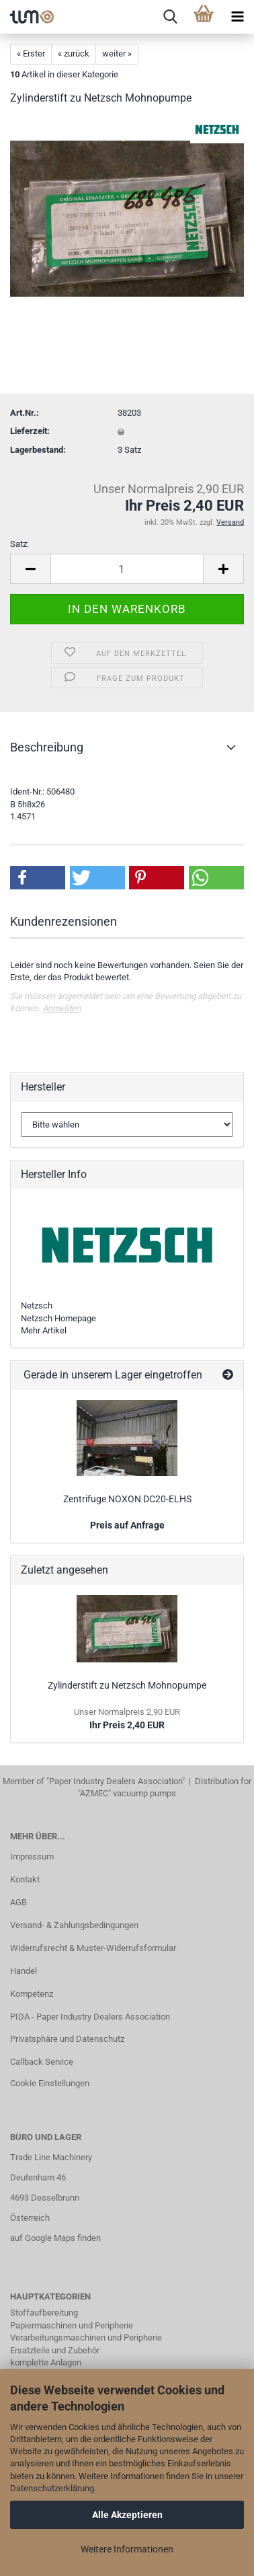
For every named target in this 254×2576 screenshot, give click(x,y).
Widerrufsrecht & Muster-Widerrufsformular (93, 1948)
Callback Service (41, 2062)
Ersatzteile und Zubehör (54, 2350)
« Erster (31, 53)
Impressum (32, 1856)
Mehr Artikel (44, 1330)
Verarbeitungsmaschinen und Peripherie (86, 2337)
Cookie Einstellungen (49, 2083)
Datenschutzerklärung (52, 2488)
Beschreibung (46, 747)
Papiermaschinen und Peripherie (71, 2325)
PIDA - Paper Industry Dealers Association (90, 2017)
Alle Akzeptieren (127, 2514)
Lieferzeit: (30, 431)
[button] (37, 877)
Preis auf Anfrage (127, 1525)
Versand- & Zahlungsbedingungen (74, 1925)
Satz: (19, 544)
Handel (23, 1971)
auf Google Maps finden (55, 2238)
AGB (18, 1902)
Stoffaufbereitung (44, 2313)
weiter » (117, 53)
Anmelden (61, 1008)
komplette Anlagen (45, 2362)
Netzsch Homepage (58, 1318)
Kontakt (25, 1879)
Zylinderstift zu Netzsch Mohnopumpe (127, 1685)
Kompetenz (31, 1994)
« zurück (73, 53)
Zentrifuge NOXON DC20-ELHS (127, 1499)
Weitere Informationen (127, 2549)
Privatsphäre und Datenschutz (67, 2039)
